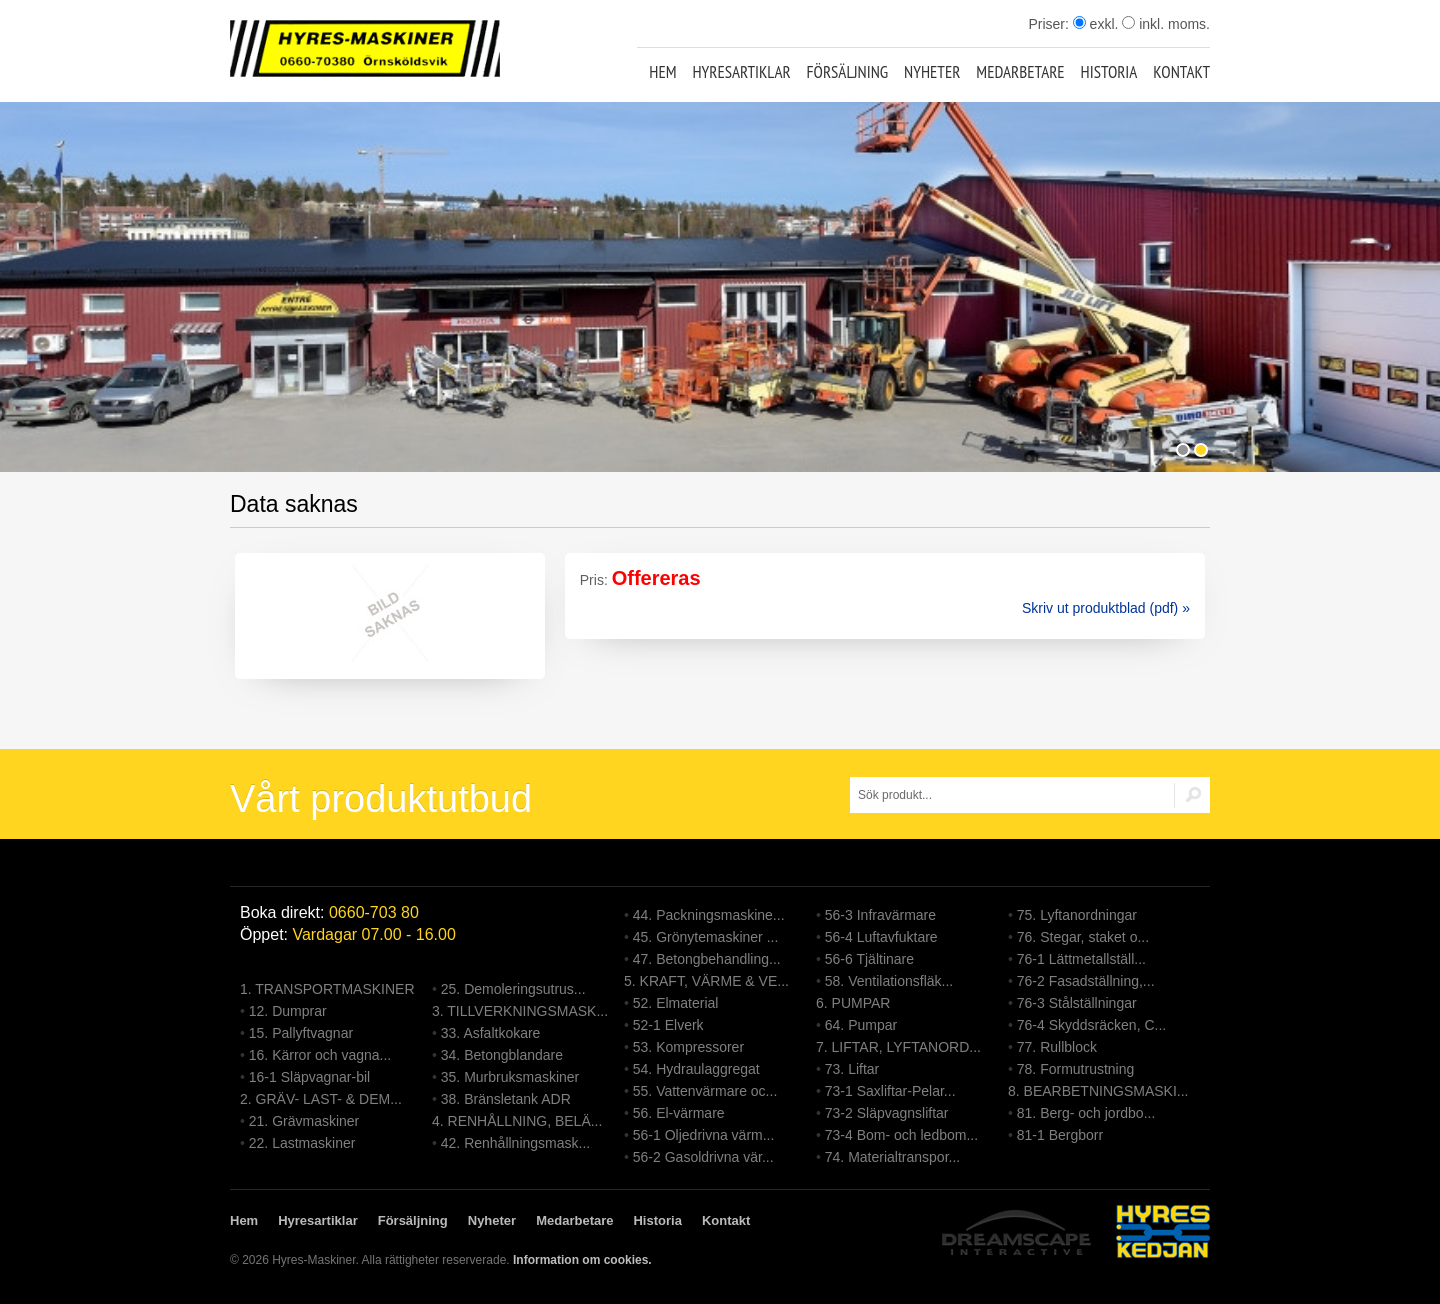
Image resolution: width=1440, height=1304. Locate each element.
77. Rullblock (1057, 1047)
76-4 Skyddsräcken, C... (1091, 1025)
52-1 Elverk (668, 1025)
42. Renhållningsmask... (515, 1143)
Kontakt (1181, 72)
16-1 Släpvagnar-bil (309, 1077)
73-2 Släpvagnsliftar (887, 1113)
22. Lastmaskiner (302, 1143)
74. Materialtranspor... (892, 1157)
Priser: (1050, 24)
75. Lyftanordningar (1077, 915)
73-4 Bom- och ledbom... (901, 1135)
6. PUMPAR (853, 1003)
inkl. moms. (1166, 24)
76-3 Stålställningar (1077, 1003)
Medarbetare (1020, 72)
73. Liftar (852, 1069)
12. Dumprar (288, 1011)
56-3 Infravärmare (880, 915)
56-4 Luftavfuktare (881, 937)
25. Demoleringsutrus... (513, 989)
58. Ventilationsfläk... (889, 981)
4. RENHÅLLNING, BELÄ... (517, 1121)
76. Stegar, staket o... (1083, 937)
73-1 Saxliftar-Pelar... (890, 1091)
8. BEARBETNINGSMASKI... (1098, 1091)
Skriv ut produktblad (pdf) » (1106, 608)
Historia (1109, 72)
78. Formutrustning (1076, 1069)
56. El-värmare (679, 1113)
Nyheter (932, 72)
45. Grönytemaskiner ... (706, 937)
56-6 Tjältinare (869, 959)
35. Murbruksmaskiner (510, 1077)
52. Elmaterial (676, 1003)
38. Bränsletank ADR (506, 1099)
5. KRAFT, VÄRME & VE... (706, 981)
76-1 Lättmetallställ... (1081, 959)
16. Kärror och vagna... (320, 1055)
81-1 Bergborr (1060, 1135)
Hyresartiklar (741, 72)
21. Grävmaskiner (304, 1121)
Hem (662, 72)
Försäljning (848, 72)
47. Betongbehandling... (707, 959)
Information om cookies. (582, 1260)
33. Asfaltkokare (491, 1033)
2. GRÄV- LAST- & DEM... (321, 1099)
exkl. (1096, 24)
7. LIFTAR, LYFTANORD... (898, 1047)
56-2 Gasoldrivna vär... (703, 1157)
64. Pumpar (861, 1025)
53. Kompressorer (688, 1047)
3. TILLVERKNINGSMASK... (520, 1011)
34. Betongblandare (502, 1055)
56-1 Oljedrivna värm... (704, 1135)
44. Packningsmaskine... (709, 915)
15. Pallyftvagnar (301, 1033)
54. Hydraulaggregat (696, 1069)
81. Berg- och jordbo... (1086, 1113)
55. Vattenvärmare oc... (705, 1091)
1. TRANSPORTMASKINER (327, 989)
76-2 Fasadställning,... (1086, 981)
